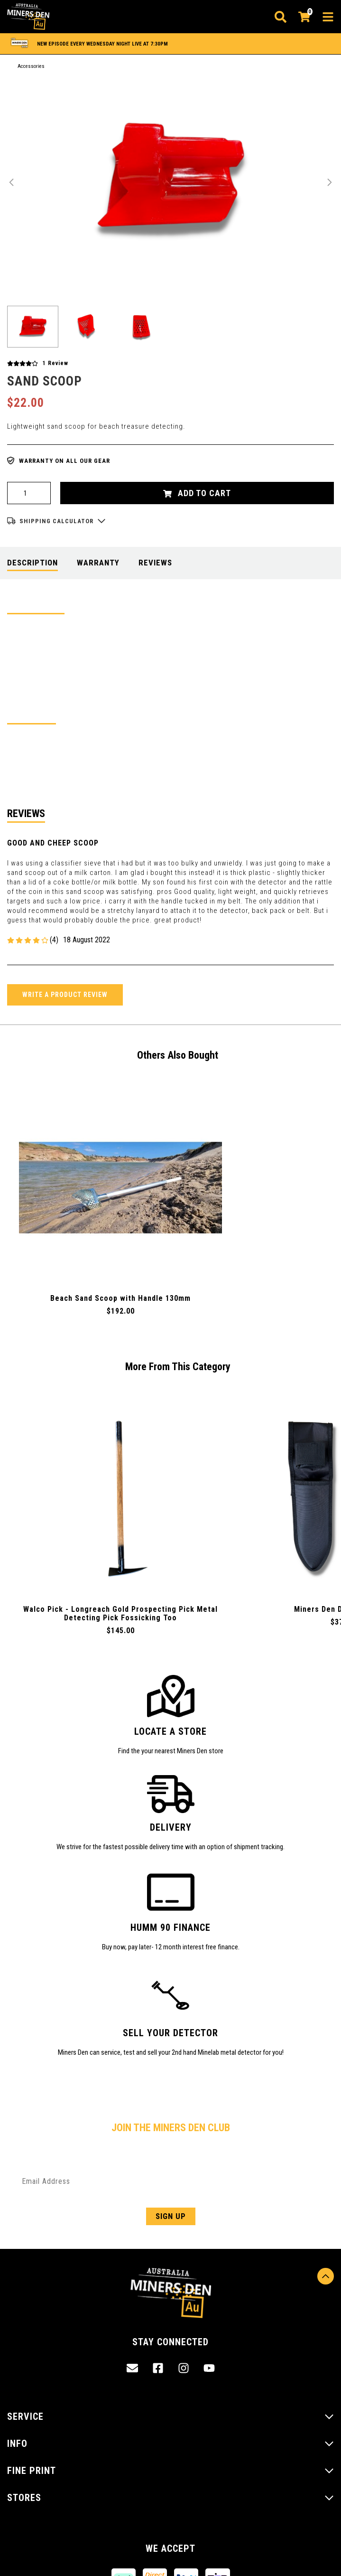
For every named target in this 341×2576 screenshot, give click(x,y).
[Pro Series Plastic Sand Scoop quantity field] (29, 493)
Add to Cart (197, 493)
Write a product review (65, 994)
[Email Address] (170, 2181)
